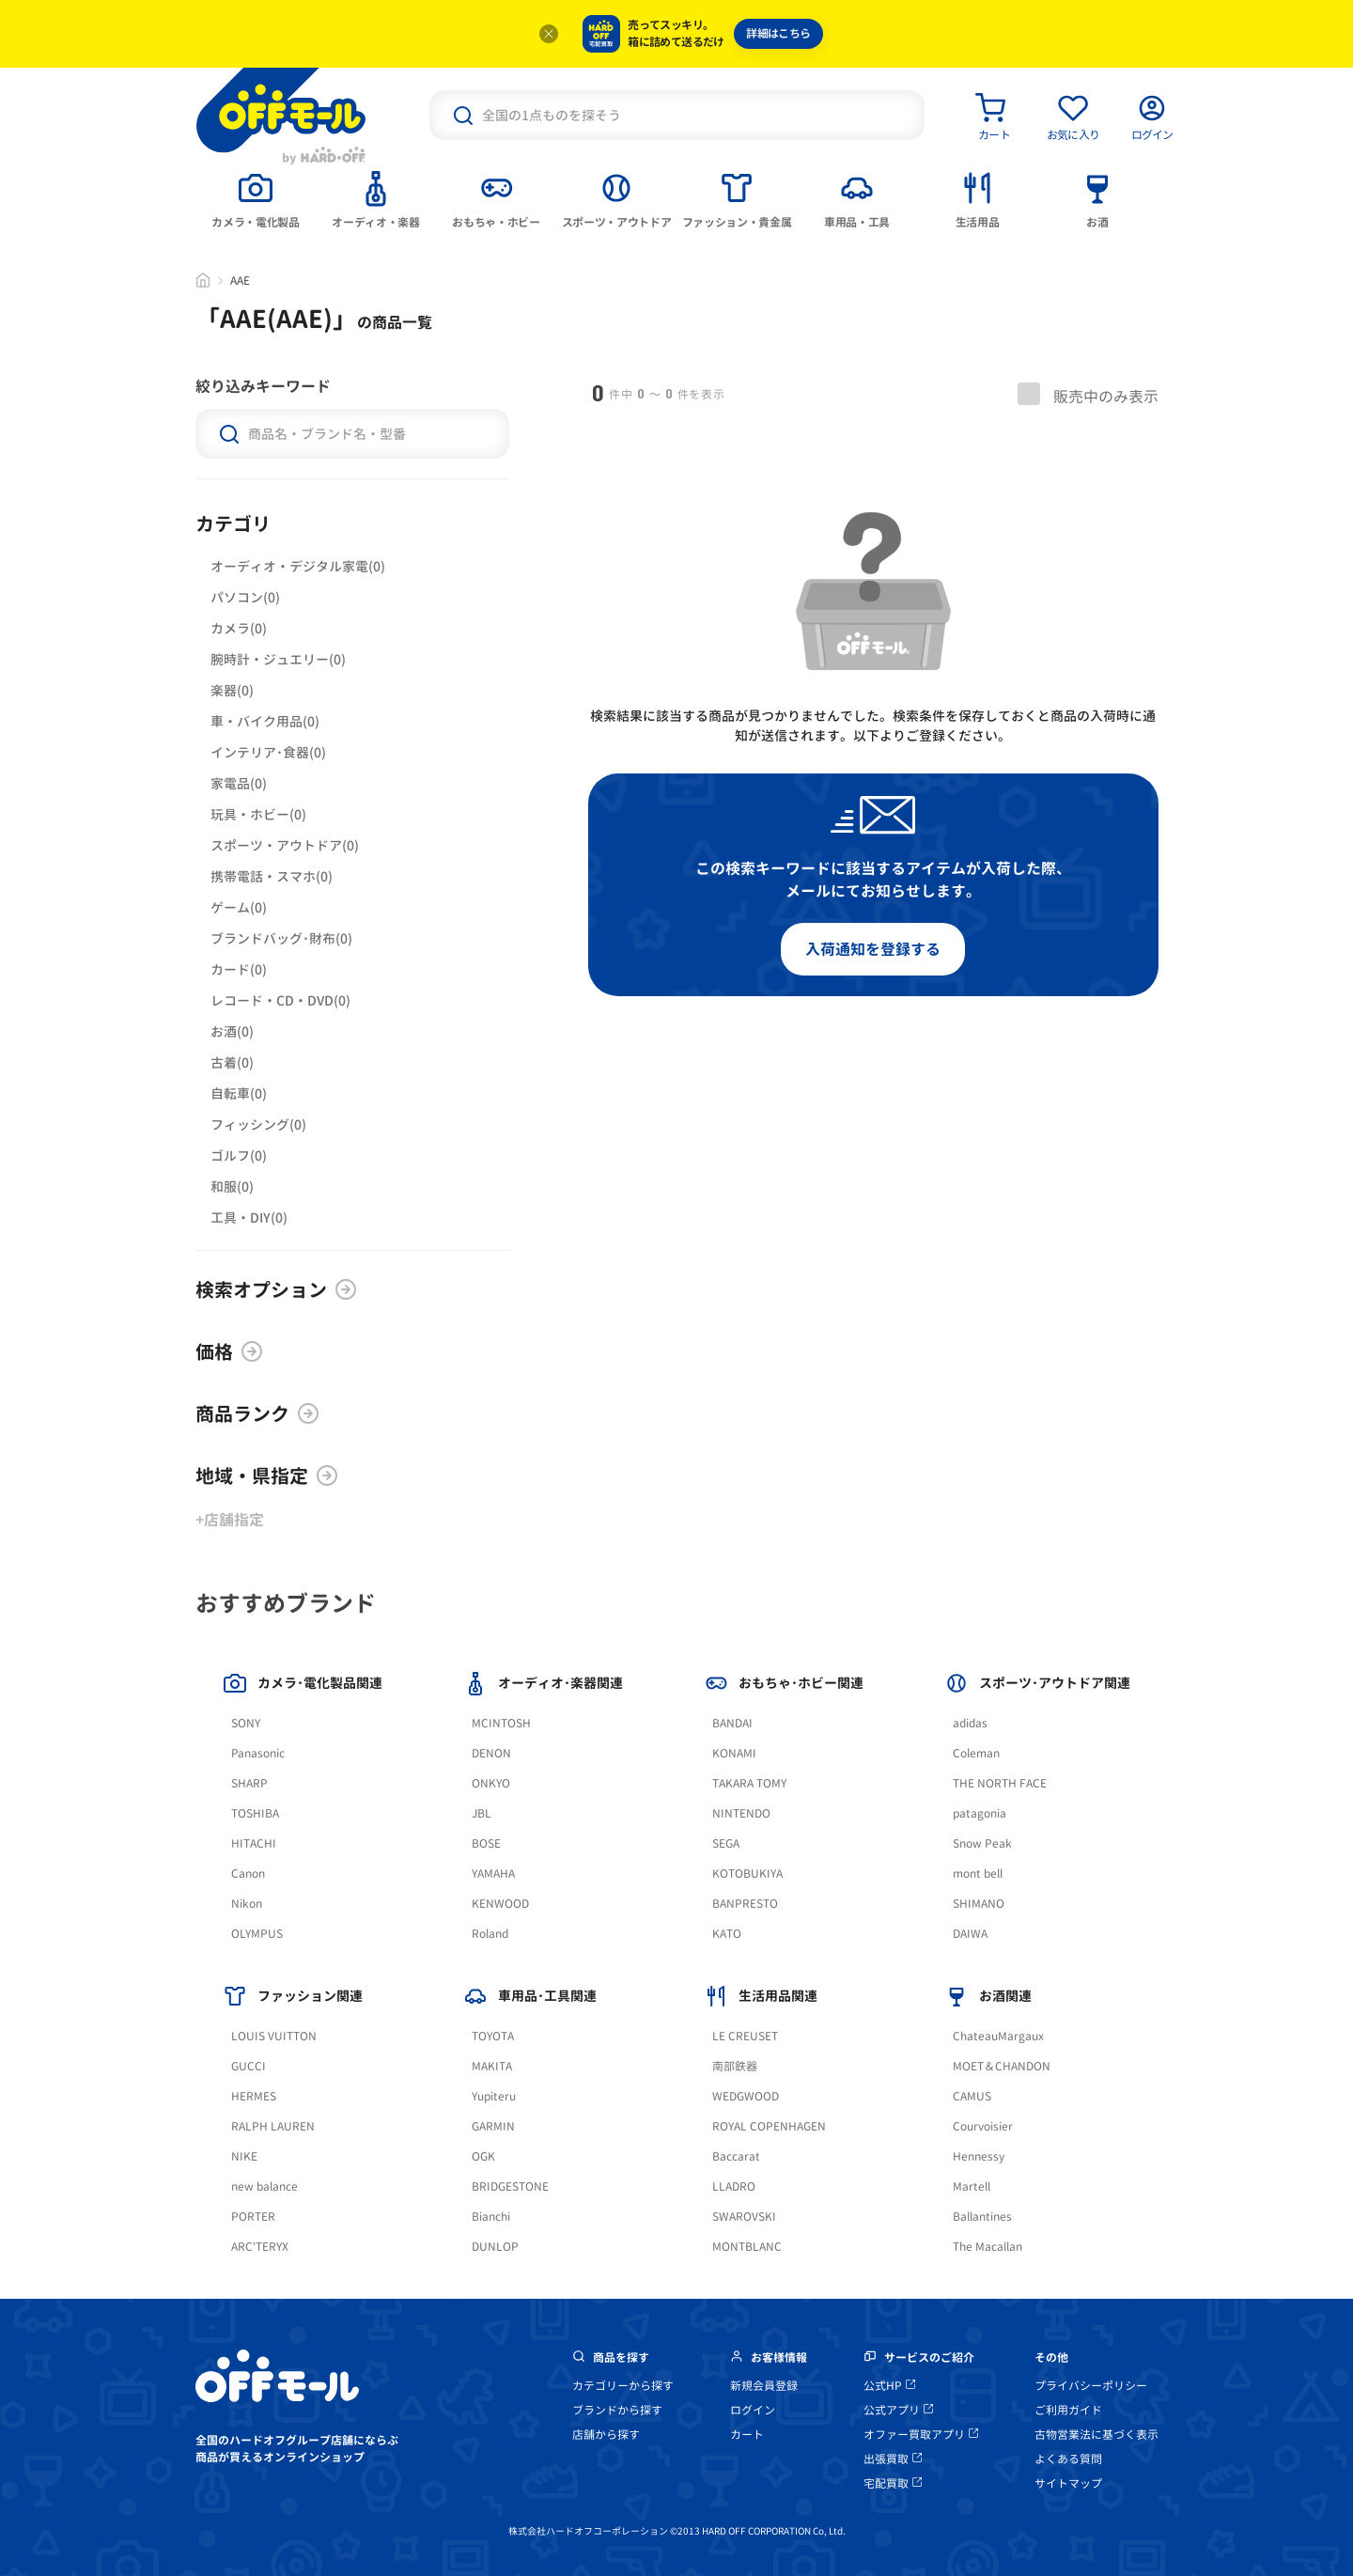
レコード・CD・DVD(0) (280, 1000)
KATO (726, 1934)
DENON (491, 1753)
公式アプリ (898, 2410)
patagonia (979, 1813)
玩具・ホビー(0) (258, 814)
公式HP (889, 2386)
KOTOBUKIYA (747, 1873)
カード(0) (238, 969)
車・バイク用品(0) (264, 721)
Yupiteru (494, 2096)
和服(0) (232, 1186)
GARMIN (493, 2126)
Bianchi (491, 2217)
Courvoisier (983, 2126)
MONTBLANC (747, 2247)
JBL (481, 1813)
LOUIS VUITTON (274, 2036)
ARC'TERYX (259, 2247)
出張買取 (892, 2459)
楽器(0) (232, 690)
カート (747, 2435)
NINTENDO (741, 1813)
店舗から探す (606, 2435)
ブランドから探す (617, 2410)
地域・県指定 (266, 1475)
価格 (229, 1351)
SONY (245, 1723)
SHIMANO (978, 1904)
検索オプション (276, 1289)
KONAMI (734, 1753)
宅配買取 (892, 2483)
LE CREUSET (745, 2036)
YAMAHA (493, 1873)
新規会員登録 (764, 2386)
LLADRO (733, 2186)
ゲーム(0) (238, 907)
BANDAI (732, 1723)
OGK (483, 2156)
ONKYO (491, 1783)
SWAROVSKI (744, 2217)
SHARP (249, 1783)
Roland (490, 1934)
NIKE (244, 2156)
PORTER (253, 2217)
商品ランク (257, 1413)
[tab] (255, 198)
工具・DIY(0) (249, 1217)
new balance (264, 2186)
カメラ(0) (238, 628)
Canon (248, 1873)
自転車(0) (238, 1093)
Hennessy (978, 2156)
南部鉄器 (734, 2066)
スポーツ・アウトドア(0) (284, 845)
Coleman (976, 1753)
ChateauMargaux (998, 2036)
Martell (971, 2186)
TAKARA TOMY (749, 1783)
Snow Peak (982, 1843)
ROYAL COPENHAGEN (769, 2126)
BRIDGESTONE (510, 2186)
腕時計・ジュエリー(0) (278, 659)
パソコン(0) (245, 597)
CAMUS (972, 2096)
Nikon (246, 1904)
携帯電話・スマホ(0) (271, 876)
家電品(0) (238, 783)
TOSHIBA (255, 1813)
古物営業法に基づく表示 (1096, 2435)
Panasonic (258, 1753)
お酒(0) (232, 1031)
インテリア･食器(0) (268, 752)
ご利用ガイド (1068, 2410)
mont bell (978, 1873)
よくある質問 (1068, 2459)
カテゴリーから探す (623, 2386)
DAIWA (970, 1934)
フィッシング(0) (258, 1124)
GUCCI (248, 2066)
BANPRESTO (745, 1904)
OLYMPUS (257, 1934)
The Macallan (987, 2247)
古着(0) (232, 1062)
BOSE (486, 1843)
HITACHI (253, 1843)
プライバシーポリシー (1090, 2386)
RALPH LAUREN (273, 2126)
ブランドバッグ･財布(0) (281, 938)
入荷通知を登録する (873, 949)
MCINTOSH (501, 1723)
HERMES (253, 2096)
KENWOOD (500, 1904)
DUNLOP (495, 2247)
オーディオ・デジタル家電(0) (297, 566)
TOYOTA (493, 2036)
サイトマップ (1068, 2483)
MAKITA (492, 2066)
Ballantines (982, 2217)
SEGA (725, 1843)
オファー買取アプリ (920, 2435)
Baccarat (736, 2156)
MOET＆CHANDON (1001, 2066)
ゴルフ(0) (238, 1155)
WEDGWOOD (745, 2096)
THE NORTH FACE (1000, 1783)
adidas (970, 1723)
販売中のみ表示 (1088, 394)
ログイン (752, 2410)
